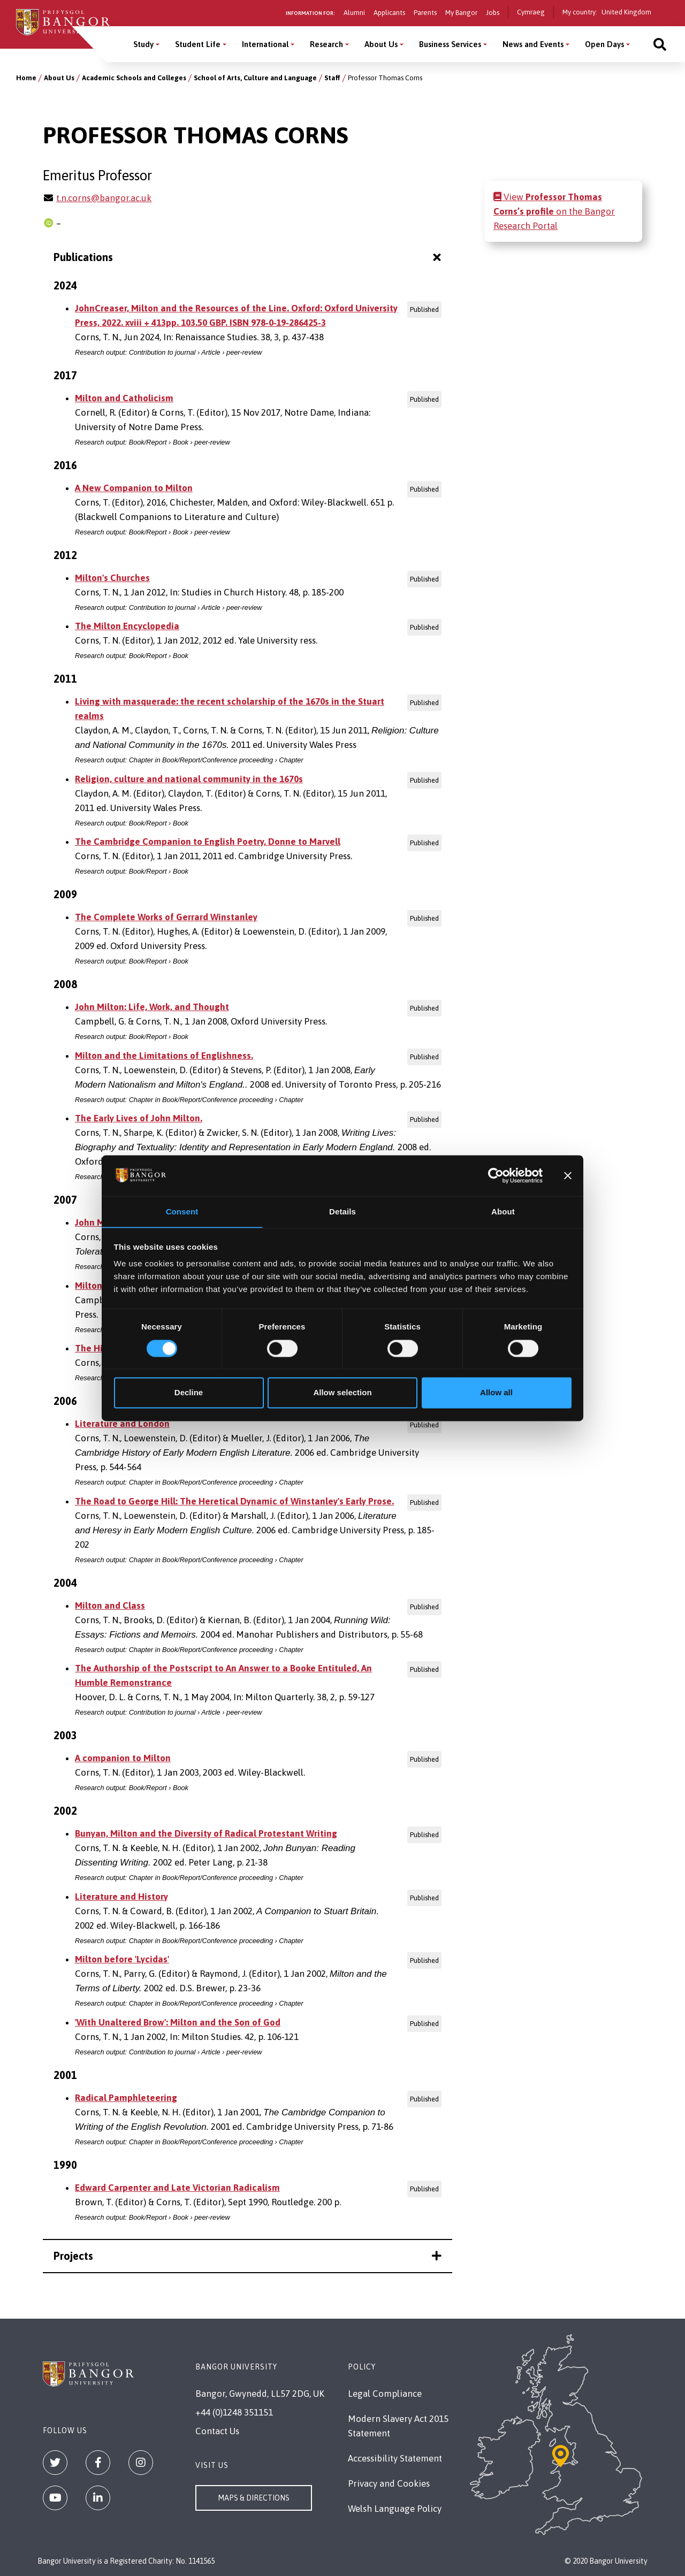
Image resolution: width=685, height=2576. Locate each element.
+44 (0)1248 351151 (234, 2412)
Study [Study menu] (143, 44)
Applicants (389, 13)
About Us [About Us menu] (381, 44)
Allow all (496, 1392)
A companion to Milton (123, 1758)
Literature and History (121, 1896)
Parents (425, 13)
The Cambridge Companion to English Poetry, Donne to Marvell (207, 841)
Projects (248, 2256)
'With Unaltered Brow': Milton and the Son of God (177, 2022)
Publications (249, 257)
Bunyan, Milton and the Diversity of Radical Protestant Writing (206, 1833)
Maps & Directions (254, 2498)
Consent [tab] (182, 1211)
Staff (332, 78)
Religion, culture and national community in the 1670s (189, 779)
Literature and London (122, 1423)
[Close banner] (568, 1175)
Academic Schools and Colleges (134, 78)
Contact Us (217, 2431)
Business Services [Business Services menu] (450, 44)
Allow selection (342, 1392)
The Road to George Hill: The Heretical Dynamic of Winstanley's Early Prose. (234, 1501)
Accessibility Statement (395, 2458)
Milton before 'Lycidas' (122, 1959)
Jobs (492, 13)
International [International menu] (265, 44)
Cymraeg (531, 12)
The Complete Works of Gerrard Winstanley (166, 917)
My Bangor (461, 13)
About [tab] (503, 1211)
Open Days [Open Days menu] (604, 44)
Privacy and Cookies (389, 2483)
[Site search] (660, 44)
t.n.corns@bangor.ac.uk (103, 198)
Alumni (354, 13)
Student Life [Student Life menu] (197, 44)
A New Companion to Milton (134, 488)
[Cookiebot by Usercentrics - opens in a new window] (496, 1175)
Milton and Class (110, 1605)
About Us (59, 78)
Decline (188, 1392)
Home (26, 78)
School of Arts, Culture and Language (255, 78)
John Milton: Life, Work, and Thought (152, 1007)
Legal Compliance (385, 2393)
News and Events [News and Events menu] (533, 44)
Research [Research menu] (326, 44)
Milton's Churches (112, 577)
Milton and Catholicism (124, 398)
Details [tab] (342, 1211)
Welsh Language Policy (395, 2508)
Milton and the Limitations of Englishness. (164, 1055)
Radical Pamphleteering (126, 2097)
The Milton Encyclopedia (127, 626)
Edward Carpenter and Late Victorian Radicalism (177, 2187)
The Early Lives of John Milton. (138, 1118)
